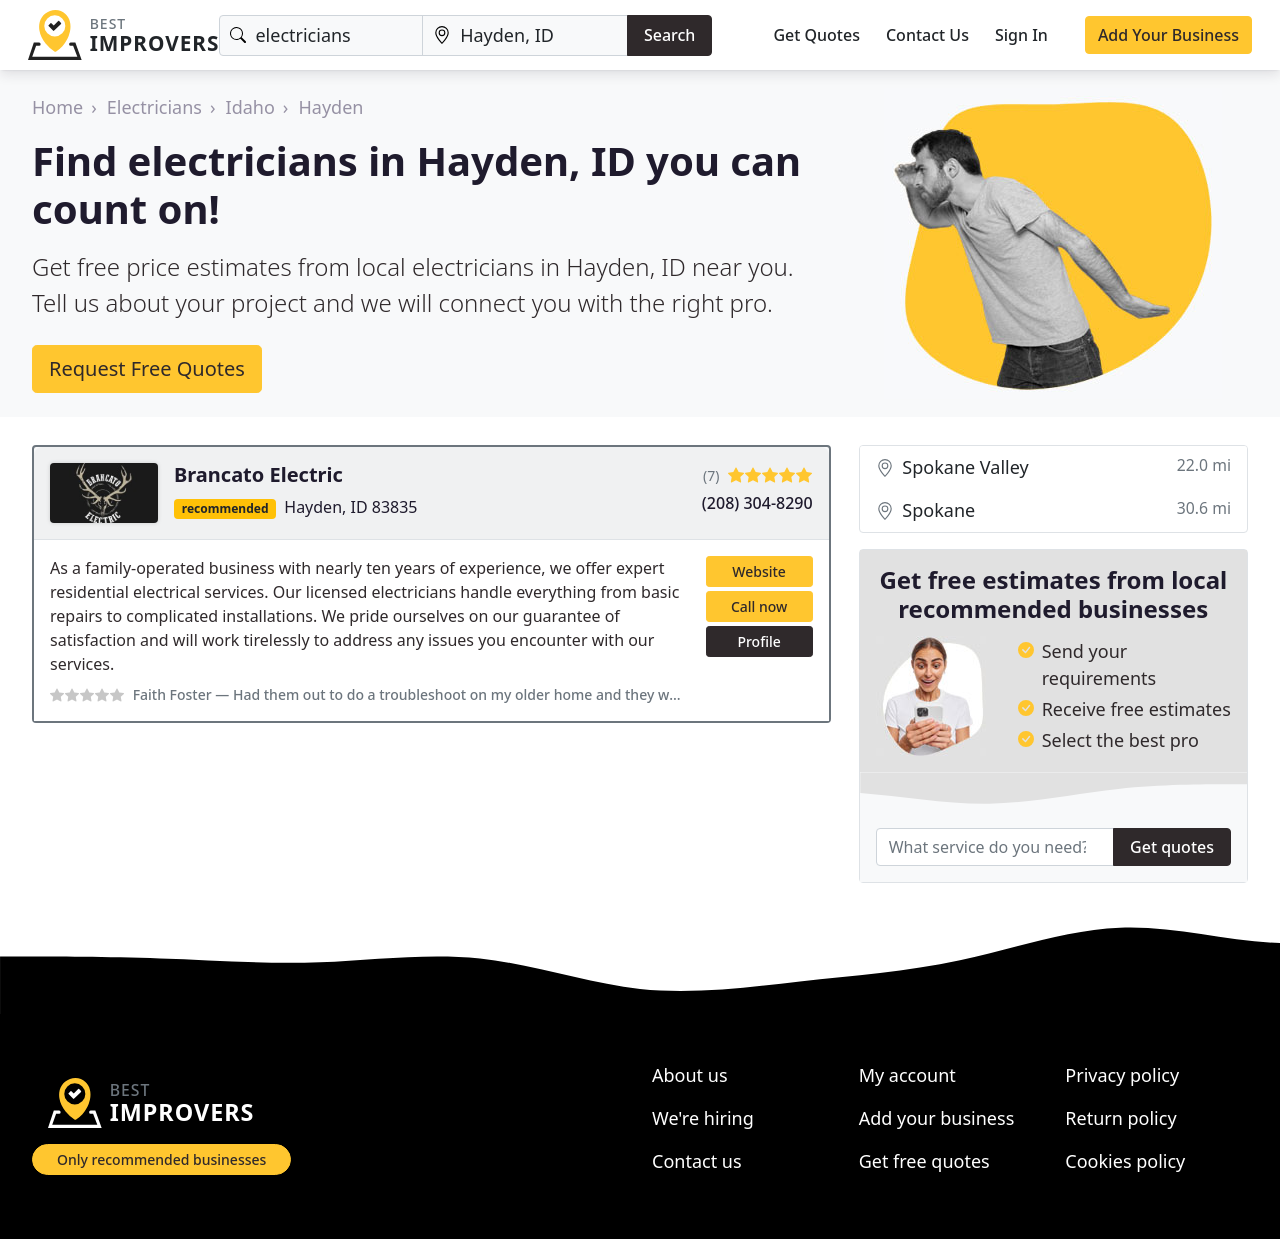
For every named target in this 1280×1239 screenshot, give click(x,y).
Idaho (250, 107)
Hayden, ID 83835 (350, 507)
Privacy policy (1122, 1075)
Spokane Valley (1053, 467)
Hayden (330, 107)
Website (759, 571)
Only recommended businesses (161, 1159)
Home (57, 107)
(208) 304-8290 (757, 503)
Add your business (937, 1118)
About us (690, 1075)
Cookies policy (1125, 1161)
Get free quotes (924, 1161)
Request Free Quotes (147, 368)
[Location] (525, 35)
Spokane (1053, 510)
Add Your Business (1168, 35)
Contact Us (927, 35)
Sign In (1021, 35)
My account (907, 1075)
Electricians (154, 107)
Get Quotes (816, 35)
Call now (759, 606)
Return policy (1120, 1118)
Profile (758, 641)
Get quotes (1172, 847)
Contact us (697, 1161)
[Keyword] (321, 35)
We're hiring (703, 1118)
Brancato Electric (258, 474)
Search (669, 35)
